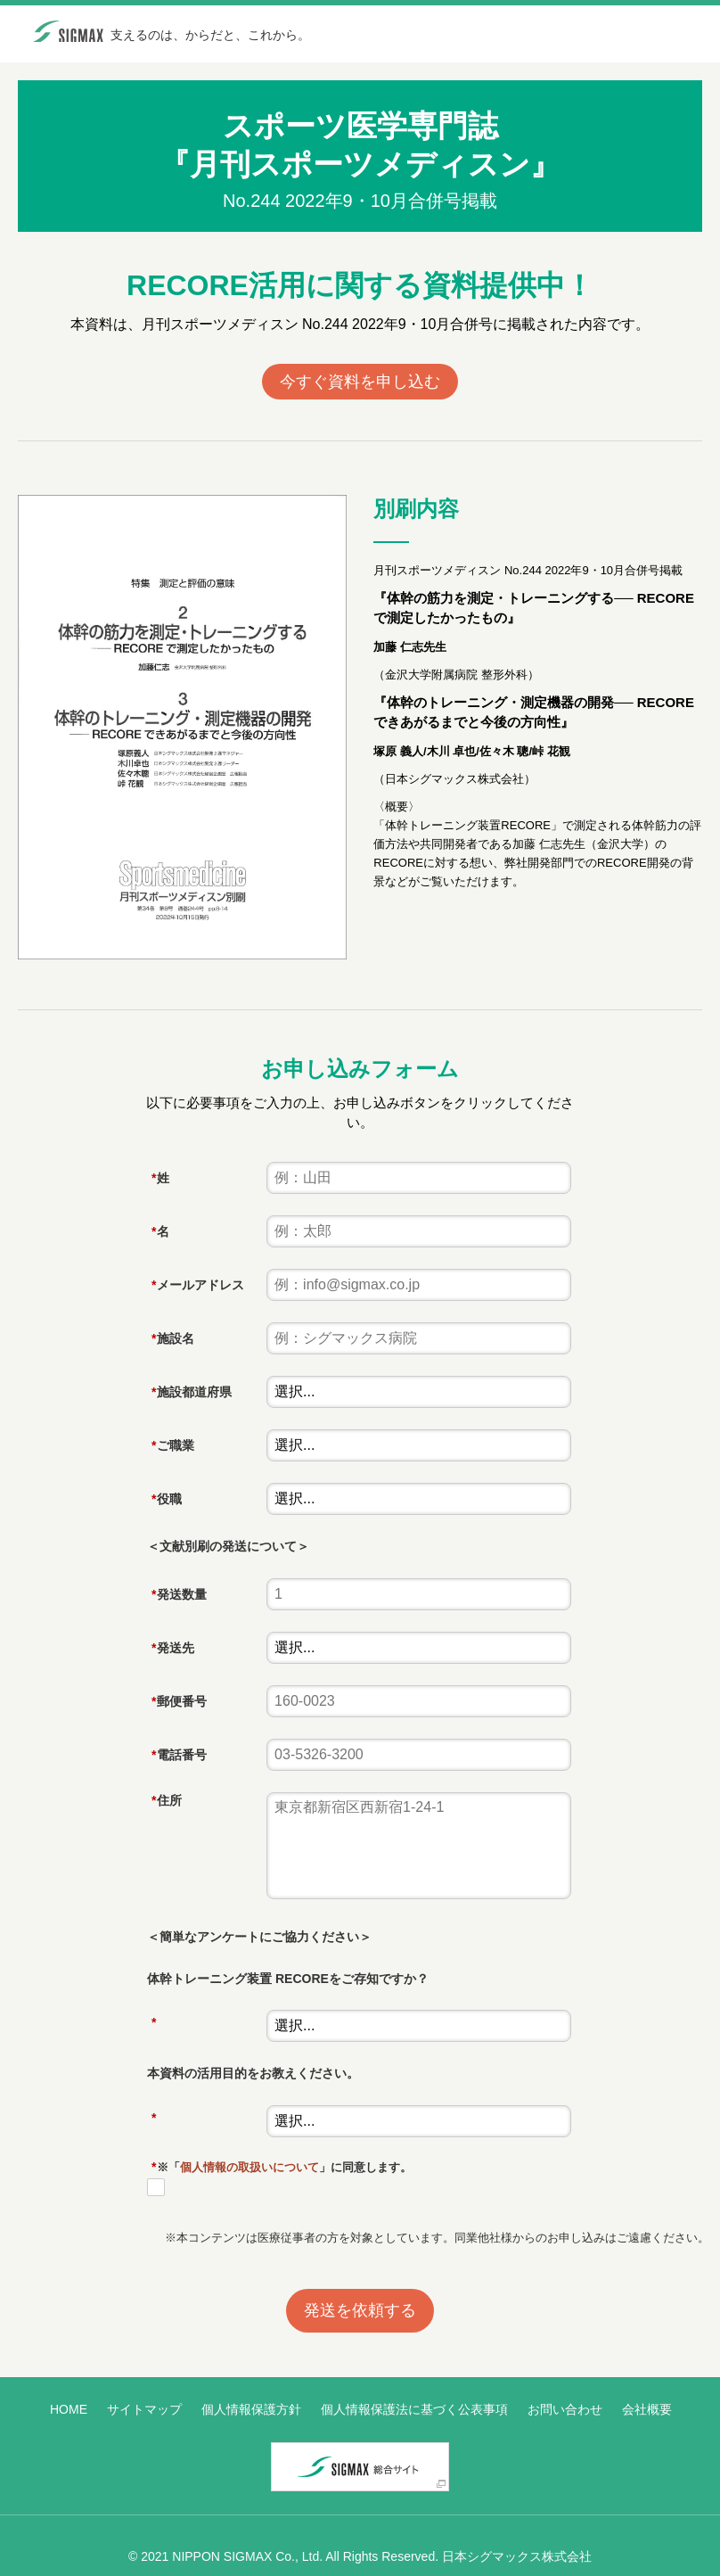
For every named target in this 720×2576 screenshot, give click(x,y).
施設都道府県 (189, 1392)
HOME (68, 2409)
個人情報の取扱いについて (249, 2167)
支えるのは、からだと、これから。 (210, 35)
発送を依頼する (360, 2310)
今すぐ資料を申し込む (360, 382)
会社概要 (647, 2409)
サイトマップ (144, 2409)
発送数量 (176, 1594)
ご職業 (170, 1445)
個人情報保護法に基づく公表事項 (414, 2409)
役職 (164, 1499)
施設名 (170, 1338)
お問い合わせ (565, 2409)
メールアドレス (195, 1285)
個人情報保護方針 (251, 2409)
